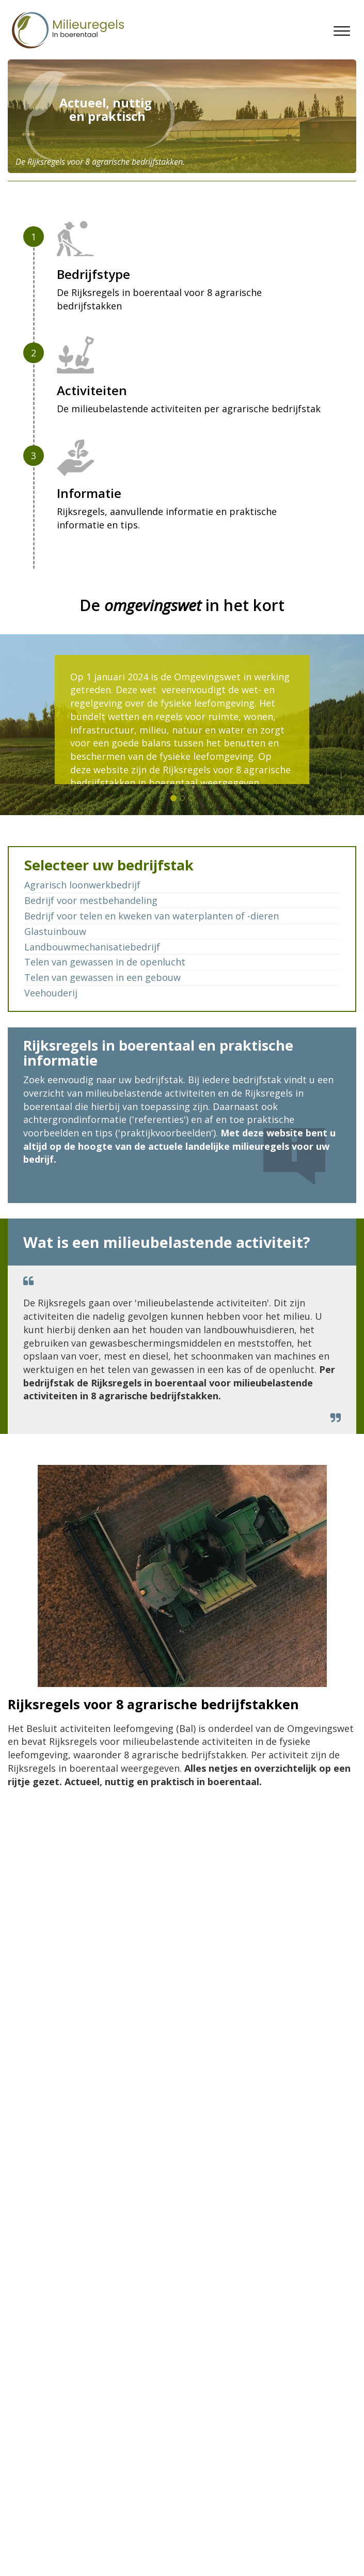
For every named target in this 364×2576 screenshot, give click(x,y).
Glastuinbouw (55, 931)
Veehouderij (50, 993)
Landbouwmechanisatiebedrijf (92, 947)
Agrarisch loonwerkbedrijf (82, 885)
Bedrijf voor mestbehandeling (90, 900)
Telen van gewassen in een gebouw (102, 977)
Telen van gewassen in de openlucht (104, 962)
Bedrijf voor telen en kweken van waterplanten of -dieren (151, 916)
